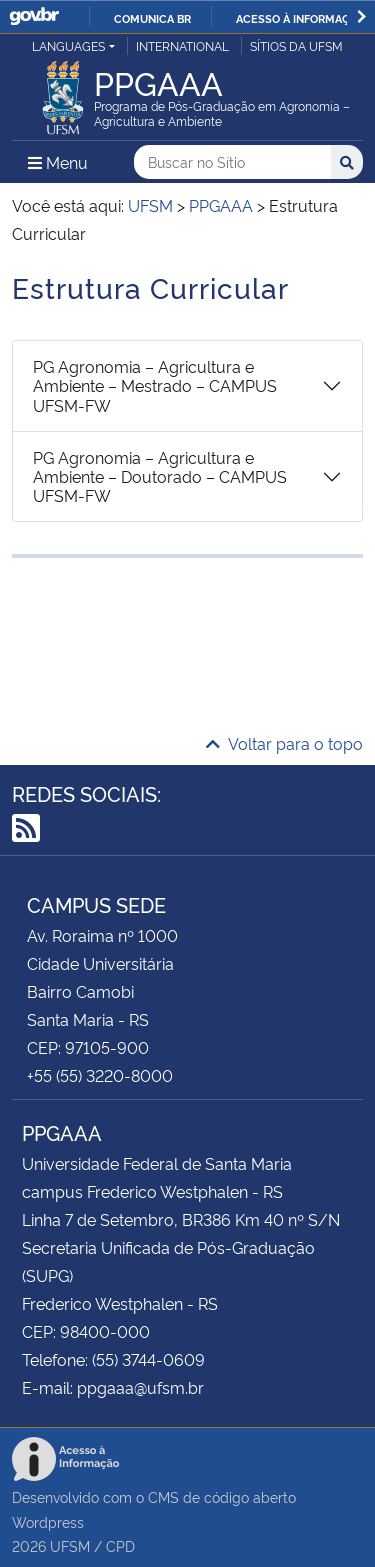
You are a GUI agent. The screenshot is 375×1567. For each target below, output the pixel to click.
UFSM (70, 1545)
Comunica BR (152, 18)
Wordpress (48, 1521)
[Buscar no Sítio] (232, 162)
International (182, 45)
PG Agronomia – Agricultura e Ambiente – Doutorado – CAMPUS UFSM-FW (160, 476)
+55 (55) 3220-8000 (100, 1075)
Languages (68, 45)
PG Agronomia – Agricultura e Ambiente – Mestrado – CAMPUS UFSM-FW (155, 385)
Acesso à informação (300, 18)
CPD (120, 1545)
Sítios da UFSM (296, 45)
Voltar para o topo (284, 743)
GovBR (34, 16)
